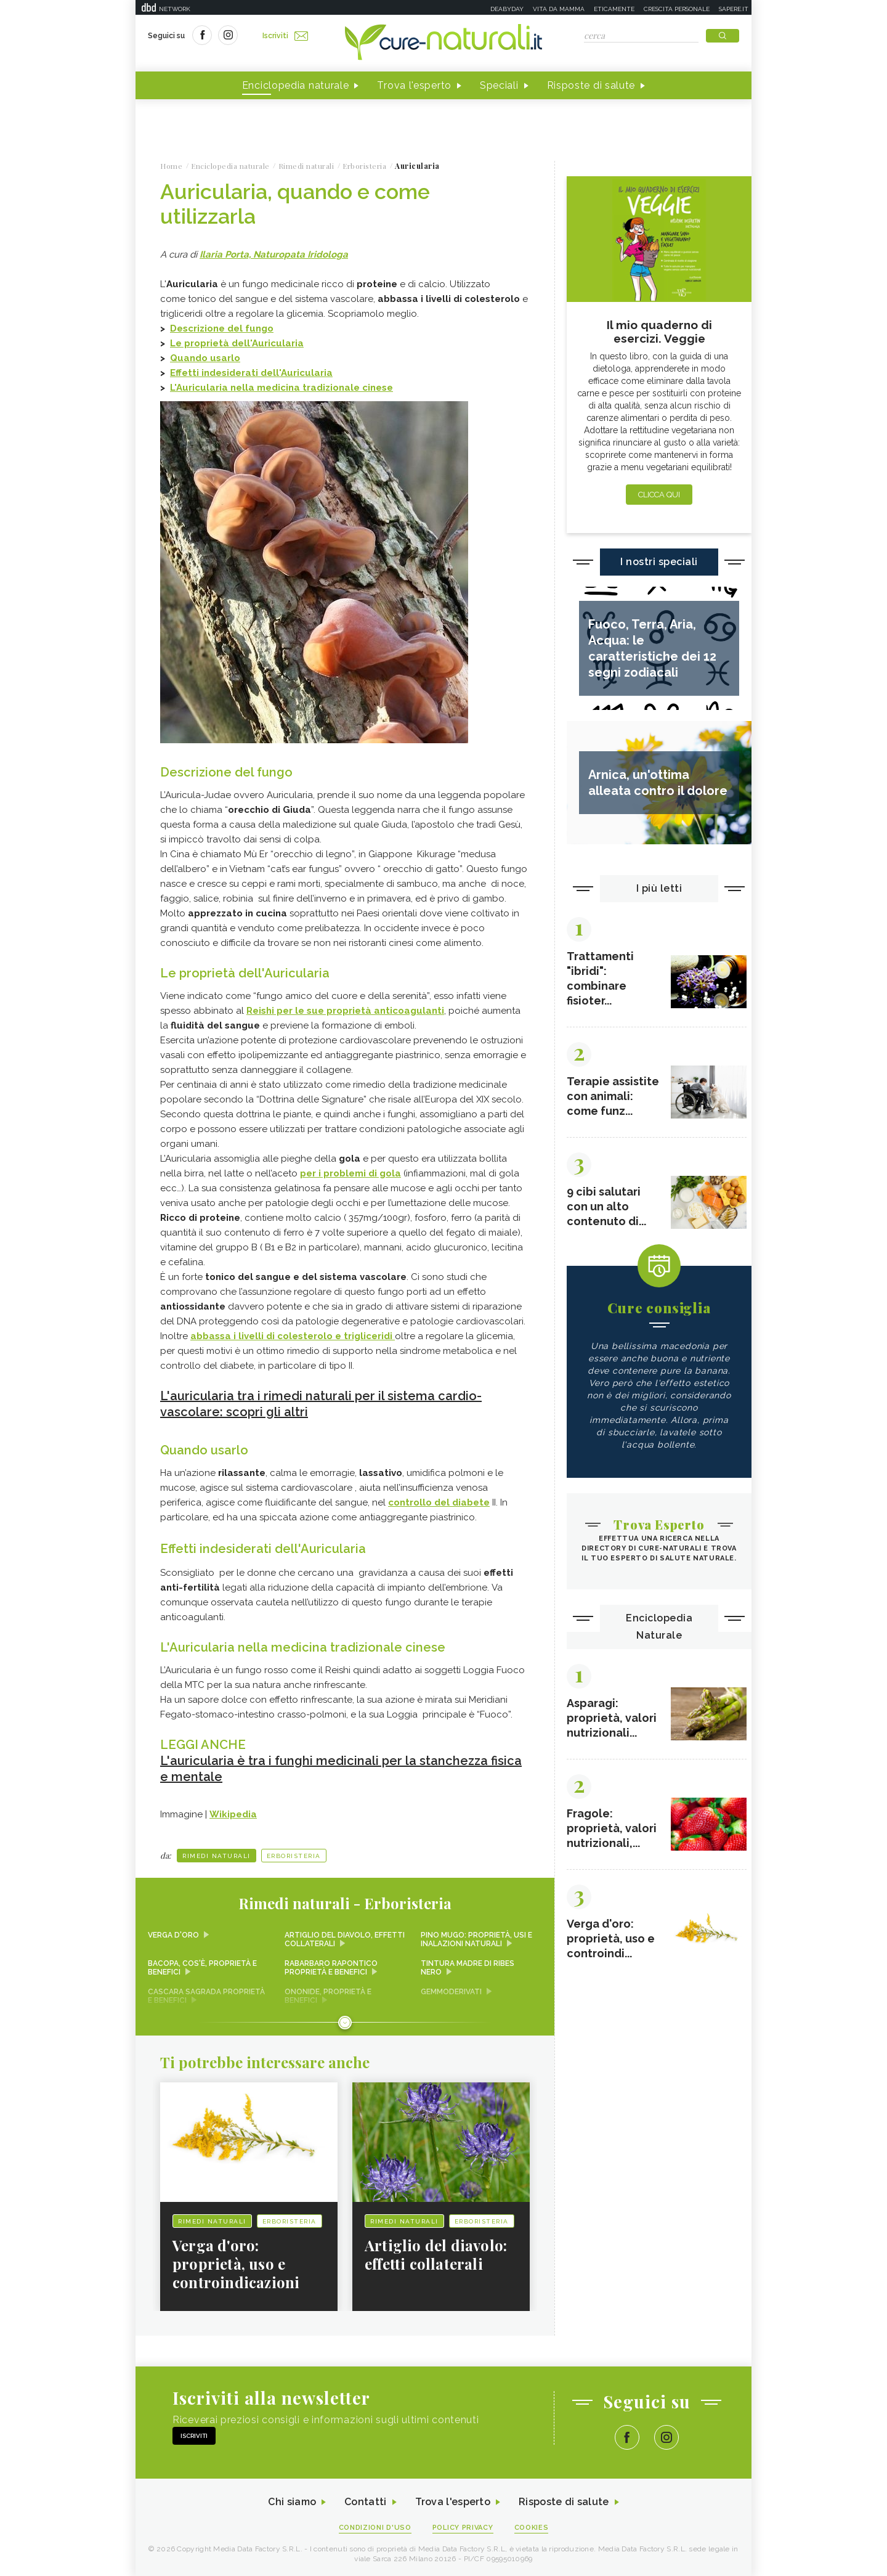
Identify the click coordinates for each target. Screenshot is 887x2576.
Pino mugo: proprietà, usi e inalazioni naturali (476, 1939)
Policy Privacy (462, 2528)
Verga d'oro (173, 1935)
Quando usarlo (205, 358)
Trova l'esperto (414, 85)
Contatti (365, 2502)
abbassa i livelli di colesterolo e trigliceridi (292, 1336)
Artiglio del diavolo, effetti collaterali (345, 1939)
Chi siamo (292, 2502)
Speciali (499, 85)
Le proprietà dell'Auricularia (237, 343)
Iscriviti (285, 35)
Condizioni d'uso (375, 2528)
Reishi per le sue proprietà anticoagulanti (345, 1010)
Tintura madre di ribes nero (467, 1967)
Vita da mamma (559, 9)
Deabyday (507, 9)
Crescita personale (677, 9)
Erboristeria (294, 1856)
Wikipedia (233, 1814)
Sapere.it (733, 9)
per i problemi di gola (350, 1173)
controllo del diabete (439, 1502)
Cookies (531, 2528)
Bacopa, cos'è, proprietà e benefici (202, 1967)
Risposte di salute (591, 85)
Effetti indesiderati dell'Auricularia (251, 372)
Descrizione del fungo (221, 328)
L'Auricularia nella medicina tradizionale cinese (281, 387)
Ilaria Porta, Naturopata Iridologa (274, 254)
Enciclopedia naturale (295, 85)
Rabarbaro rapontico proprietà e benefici (331, 1967)
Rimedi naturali (216, 1856)
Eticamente (614, 9)
